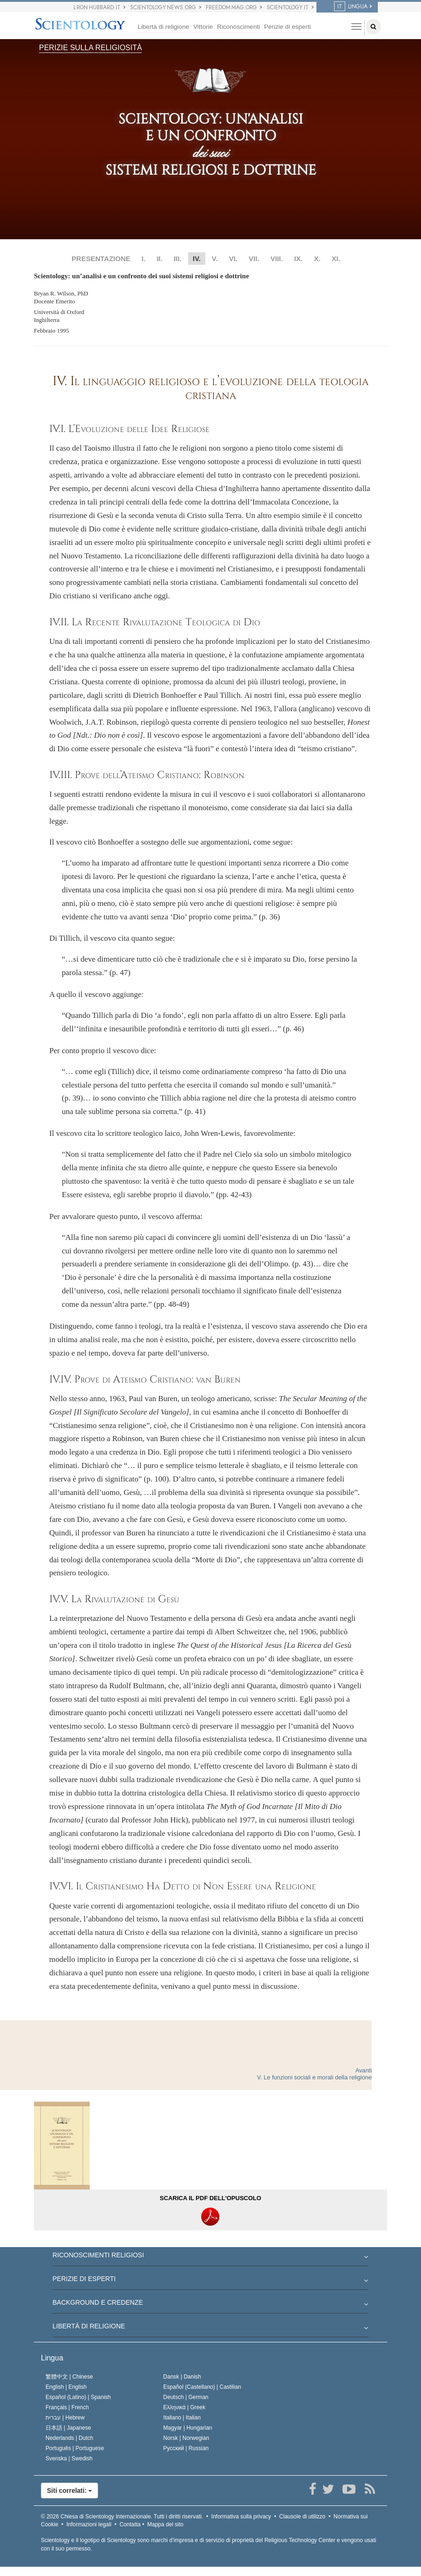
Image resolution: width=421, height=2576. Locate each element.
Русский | (186, 2448)
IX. (298, 258)
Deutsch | (185, 2397)
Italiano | (182, 2417)
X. (317, 258)
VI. (233, 258)
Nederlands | (69, 2438)
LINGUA (351, 6)
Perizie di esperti (287, 26)
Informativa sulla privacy (241, 2516)
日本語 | (68, 2428)
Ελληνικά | (184, 2407)
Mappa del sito (165, 2524)
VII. (254, 258)
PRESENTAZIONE (101, 258)
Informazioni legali (89, 2524)
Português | (75, 2448)
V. (215, 258)
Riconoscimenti (238, 26)
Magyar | (187, 2428)
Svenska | (69, 2458)
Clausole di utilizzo (302, 2516)
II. (160, 258)
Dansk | (182, 2376)
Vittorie (203, 26)
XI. (336, 258)
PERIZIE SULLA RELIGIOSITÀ (90, 48)
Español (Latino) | (78, 2397)
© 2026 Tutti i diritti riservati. (122, 2516)
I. (143, 258)
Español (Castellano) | (202, 2387)
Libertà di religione (163, 26)
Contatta (129, 2524)
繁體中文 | (69, 2376)
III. (178, 258)
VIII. (276, 258)
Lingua (52, 2358)
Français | (67, 2407)
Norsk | (186, 2438)
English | (66, 2387)
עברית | (65, 2417)
